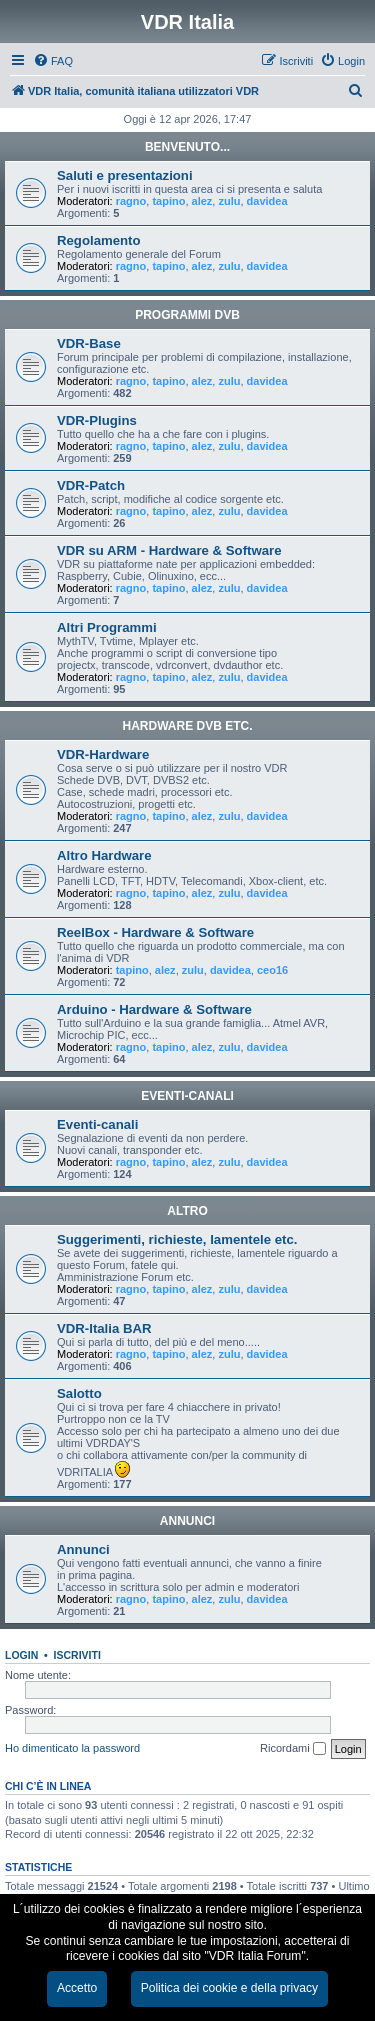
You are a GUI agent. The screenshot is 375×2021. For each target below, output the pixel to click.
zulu (229, 201)
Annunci (83, 1549)
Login (21, 1655)
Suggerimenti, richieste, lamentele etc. (177, 1239)
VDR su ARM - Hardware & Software (169, 550)
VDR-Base (89, 343)
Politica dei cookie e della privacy (229, 1988)
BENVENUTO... (187, 147)
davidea (267, 201)
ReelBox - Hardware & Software (155, 932)
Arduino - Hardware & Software (154, 1009)
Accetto (77, 1988)
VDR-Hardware (103, 754)
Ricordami (293, 1749)
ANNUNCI (187, 1521)
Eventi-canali (97, 1124)
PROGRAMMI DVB (187, 315)
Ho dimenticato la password (72, 1748)
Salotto (79, 1393)
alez (202, 201)
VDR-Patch (91, 485)
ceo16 (272, 970)
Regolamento (99, 240)
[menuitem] (53, 61)
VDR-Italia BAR (104, 1328)
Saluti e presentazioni (125, 175)
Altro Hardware (104, 855)
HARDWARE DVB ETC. (187, 726)
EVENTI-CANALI (187, 1096)
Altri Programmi (107, 627)
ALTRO (187, 1211)
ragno (131, 201)
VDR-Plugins (97, 420)
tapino (168, 201)
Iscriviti (77, 1655)
